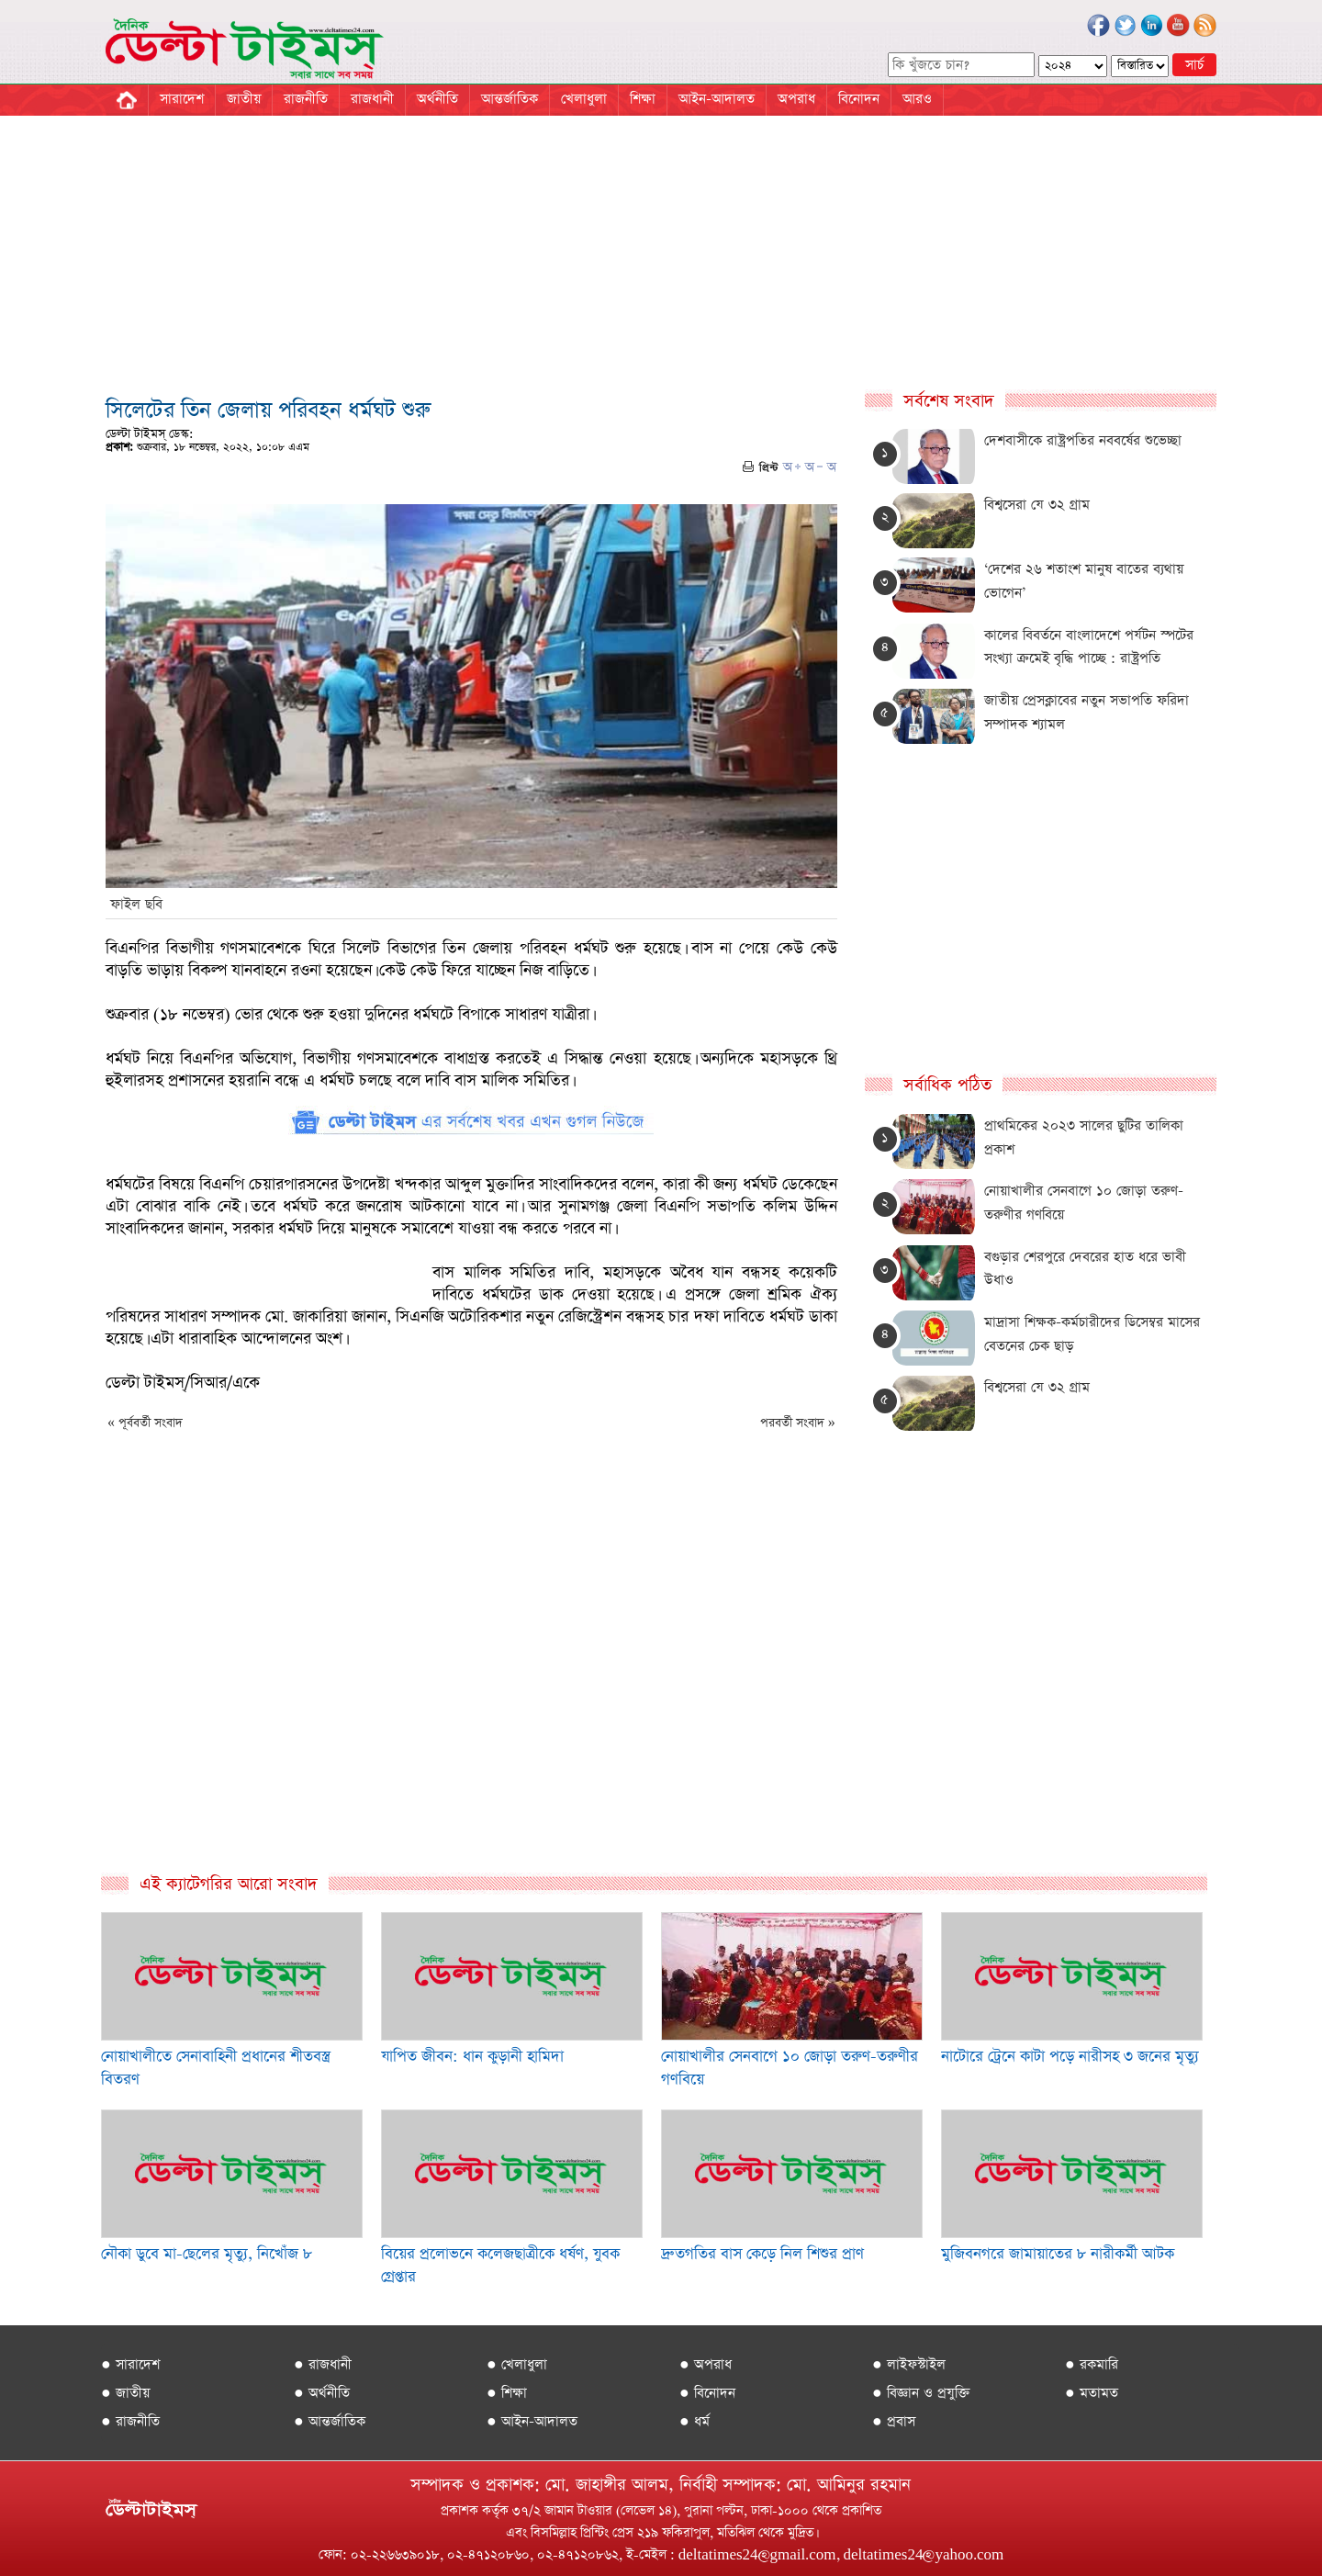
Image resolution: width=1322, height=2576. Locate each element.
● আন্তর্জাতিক (329, 2421)
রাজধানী (372, 98)
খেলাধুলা (584, 98)
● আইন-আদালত (532, 2421)
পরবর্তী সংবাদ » (797, 1423)
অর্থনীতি (437, 98)
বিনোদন (858, 98)
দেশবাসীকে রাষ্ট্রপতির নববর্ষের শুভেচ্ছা (1083, 440)
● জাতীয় (125, 2392)
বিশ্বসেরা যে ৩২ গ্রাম (1037, 504)
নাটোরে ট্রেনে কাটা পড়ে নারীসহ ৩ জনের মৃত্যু (1070, 2056)
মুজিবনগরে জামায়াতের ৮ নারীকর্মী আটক (1057, 2254)
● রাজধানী (323, 2364)
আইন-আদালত (716, 98)
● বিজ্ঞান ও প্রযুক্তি (921, 2392)
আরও (917, 98)
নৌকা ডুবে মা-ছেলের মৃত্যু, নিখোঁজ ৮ (206, 2254)
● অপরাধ (705, 2364)
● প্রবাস (893, 2421)
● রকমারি (1091, 2364)
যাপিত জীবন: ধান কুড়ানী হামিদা (472, 2056)
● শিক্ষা (507, 2392)
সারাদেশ (182, 98)
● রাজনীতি (130, 2421)
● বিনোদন (707, 2392)
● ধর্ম (694, 2421)
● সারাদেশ (130, 2364)
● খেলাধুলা (517, 2364)
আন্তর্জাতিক (509, 98)
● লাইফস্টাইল (909, 2364)
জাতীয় (244, 98)
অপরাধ (796, 98)
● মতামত (1091, 2392)
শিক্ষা (642, 98)
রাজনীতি (306, 98)
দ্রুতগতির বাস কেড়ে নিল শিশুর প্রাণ (762, 2254)
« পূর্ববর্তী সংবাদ (145, 1423)
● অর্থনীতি (322, 2392)
